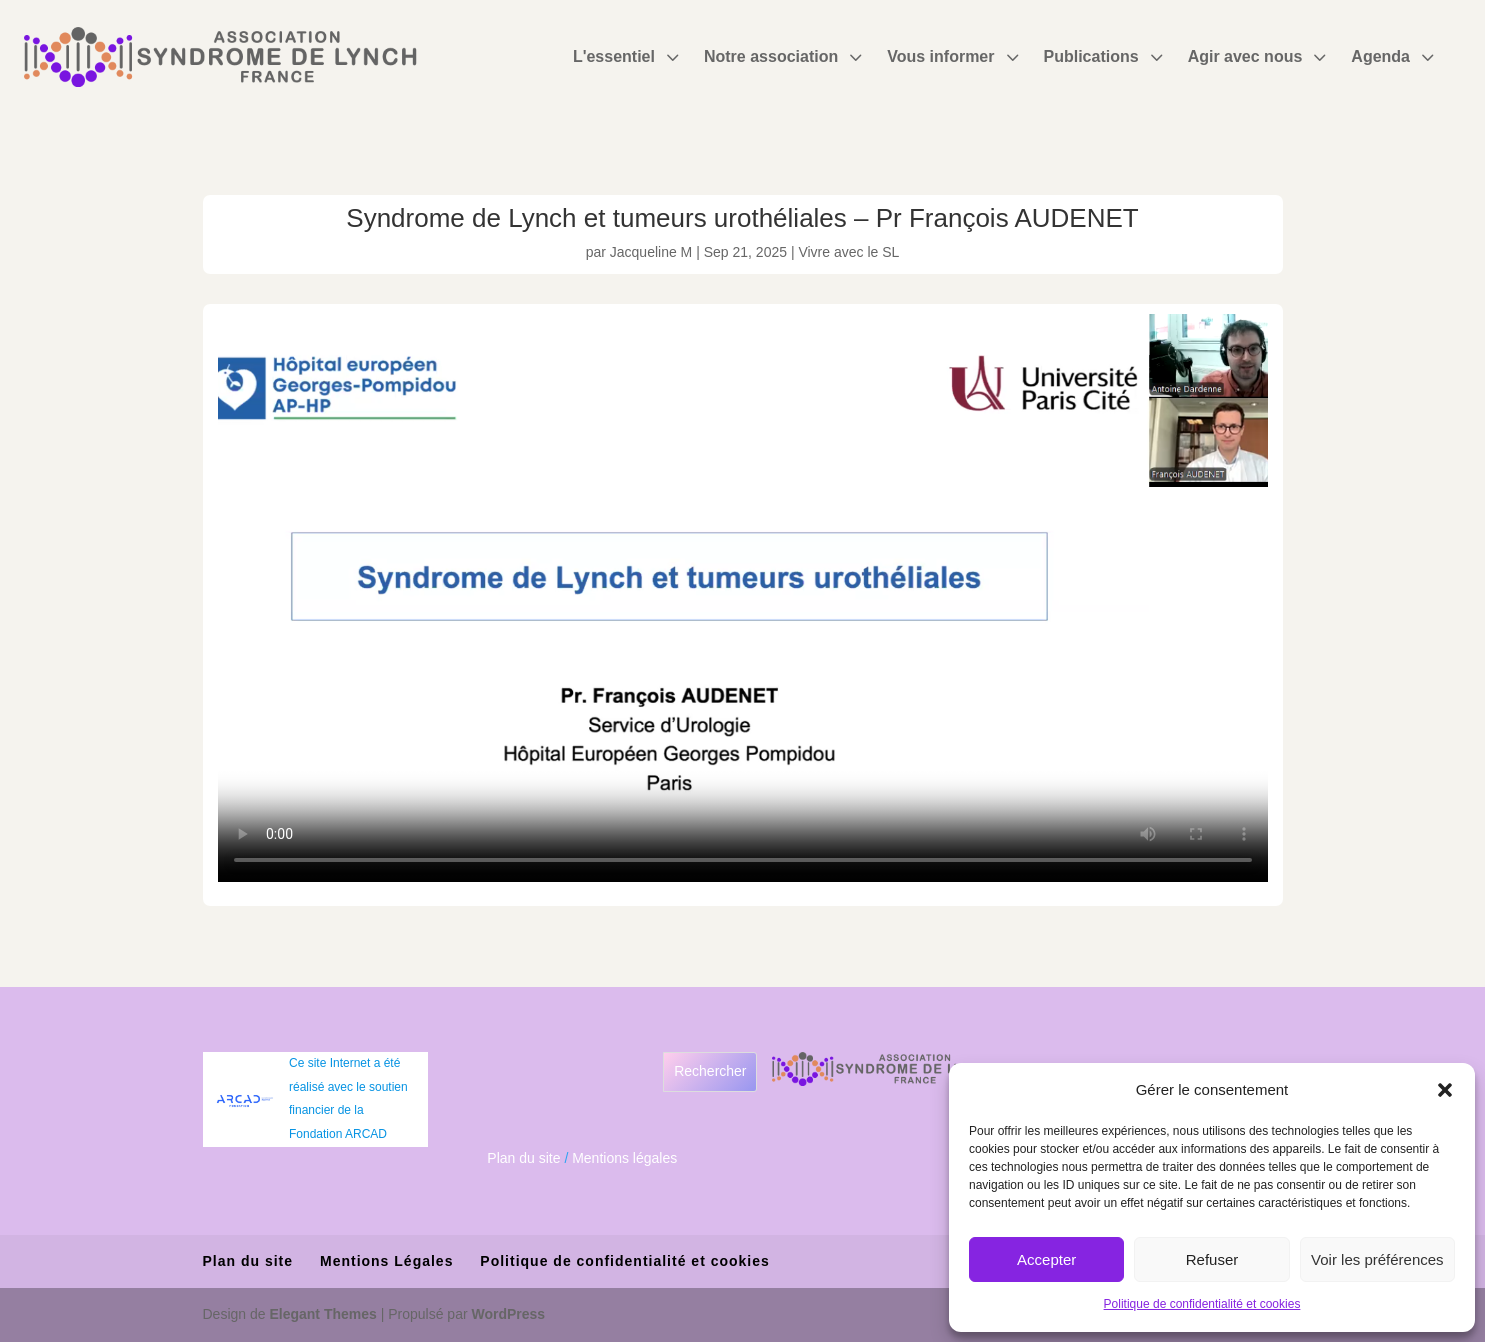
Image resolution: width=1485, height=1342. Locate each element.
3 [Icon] (672, 57)
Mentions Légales (386, 1261)
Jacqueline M (651, 252)
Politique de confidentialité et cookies (1202, 1304)
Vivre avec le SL (848, 252)
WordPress (509, 1314)
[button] (1445, 1090)
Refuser (1212, 1259)
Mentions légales (624, 1158)
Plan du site (523, 1158)
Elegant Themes (322, 1314)
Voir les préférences (1377, 1259)
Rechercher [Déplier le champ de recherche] (710, 1071)
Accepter (1046, 1259)
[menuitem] (628, 57)
